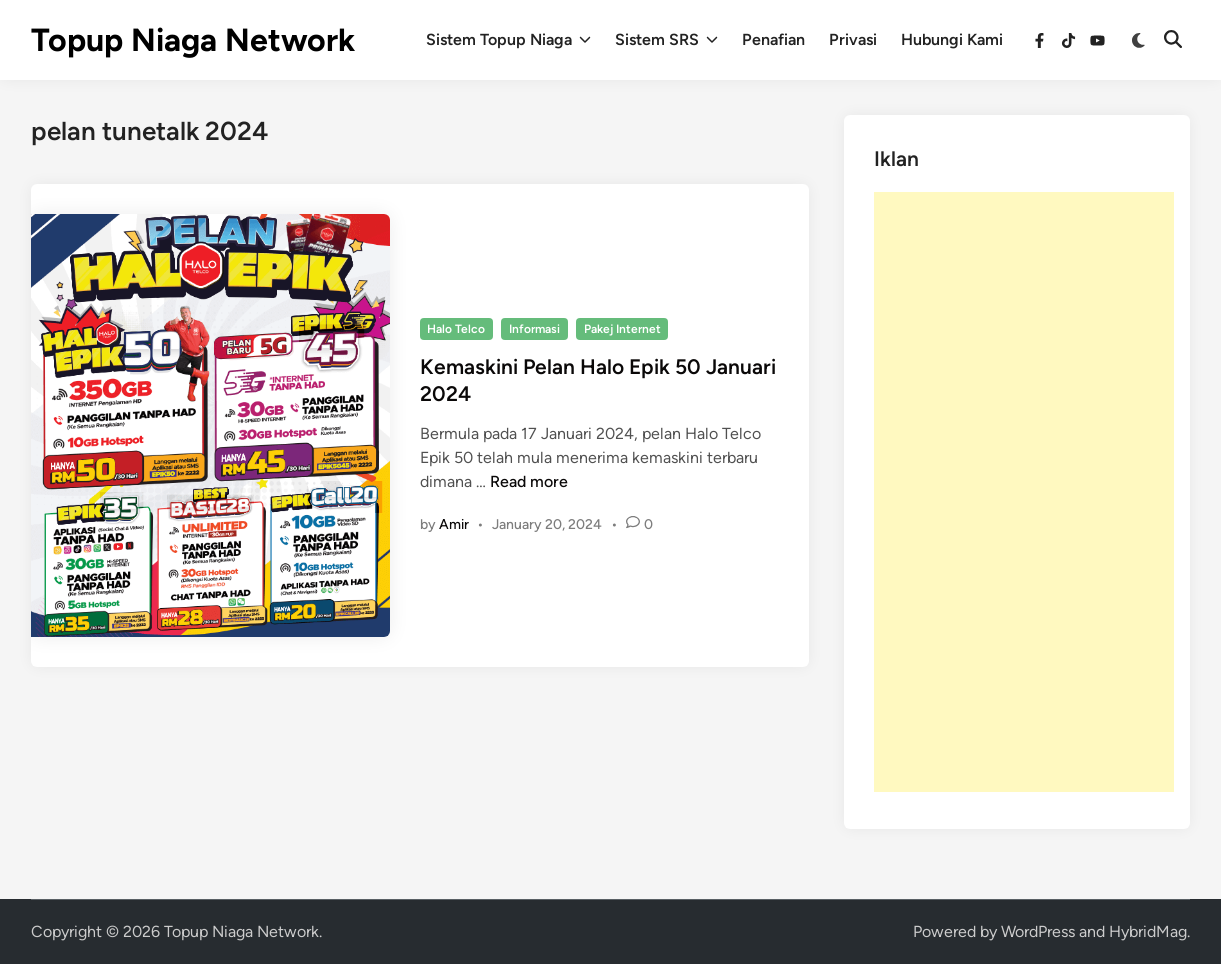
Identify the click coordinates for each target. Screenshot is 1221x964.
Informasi (534, 329)
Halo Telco (456, 329)
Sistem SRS (666, 40)
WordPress (1038, 931)
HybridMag (1148, 931)
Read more (529, 481)
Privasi (853, 39)
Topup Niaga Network (193, 40)
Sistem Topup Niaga (508, 40)
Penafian (773, 39)
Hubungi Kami (952, 39)
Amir (454, 524)
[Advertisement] (1024, 492)
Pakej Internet (622, 329)
